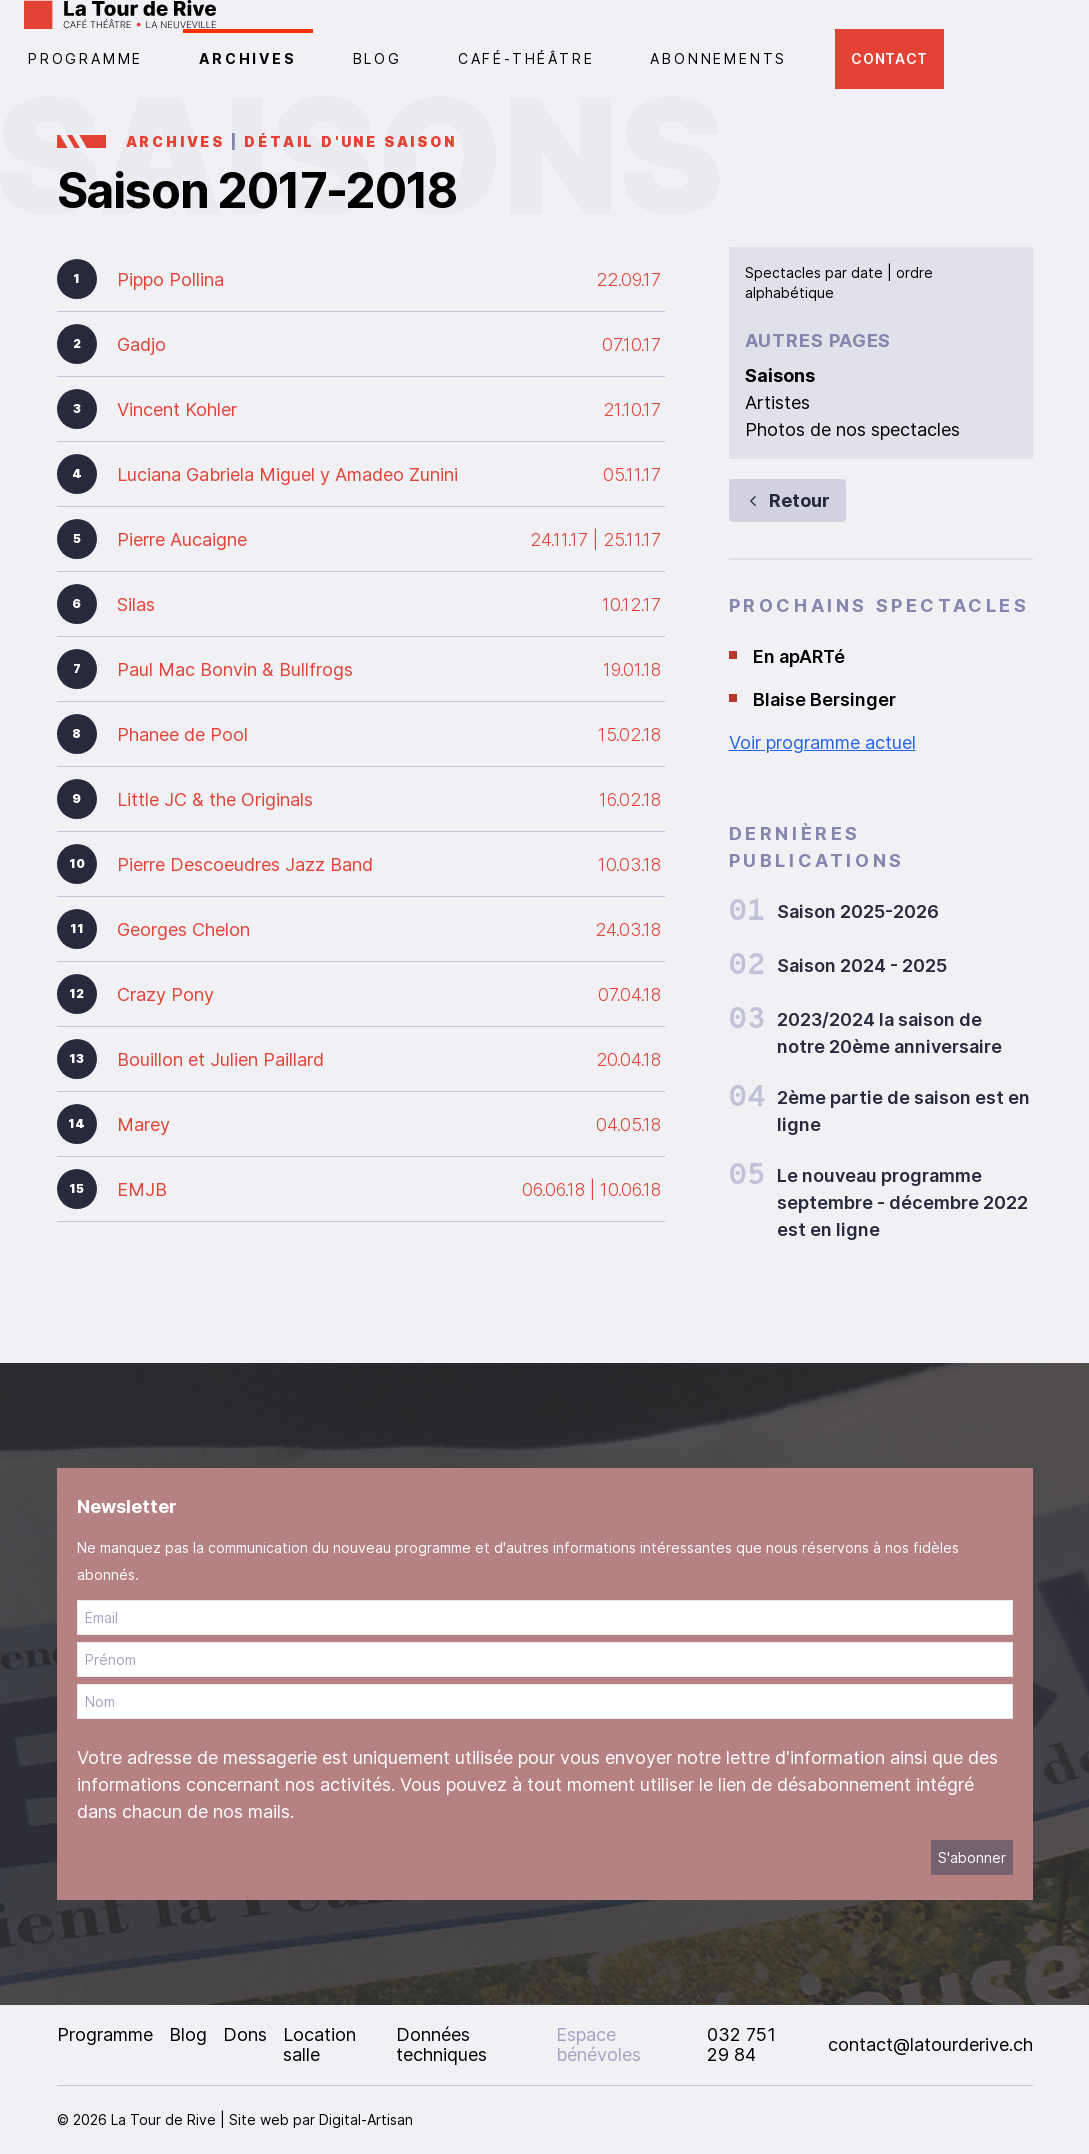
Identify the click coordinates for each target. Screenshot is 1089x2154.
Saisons (780, 375)
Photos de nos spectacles (852, 429)
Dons (245, 2034)
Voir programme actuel (822, 742)
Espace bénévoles (598, 2044)
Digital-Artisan (366, 2119)
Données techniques (441, 2044)
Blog (377, 58)
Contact (889, 58)
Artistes (777, 402)
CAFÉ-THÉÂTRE (526, 58)
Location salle (319, 2044)
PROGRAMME (85, 58)
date (867, 272)
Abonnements (718, 58)
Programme (105, 2034)
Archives (247, 58)
